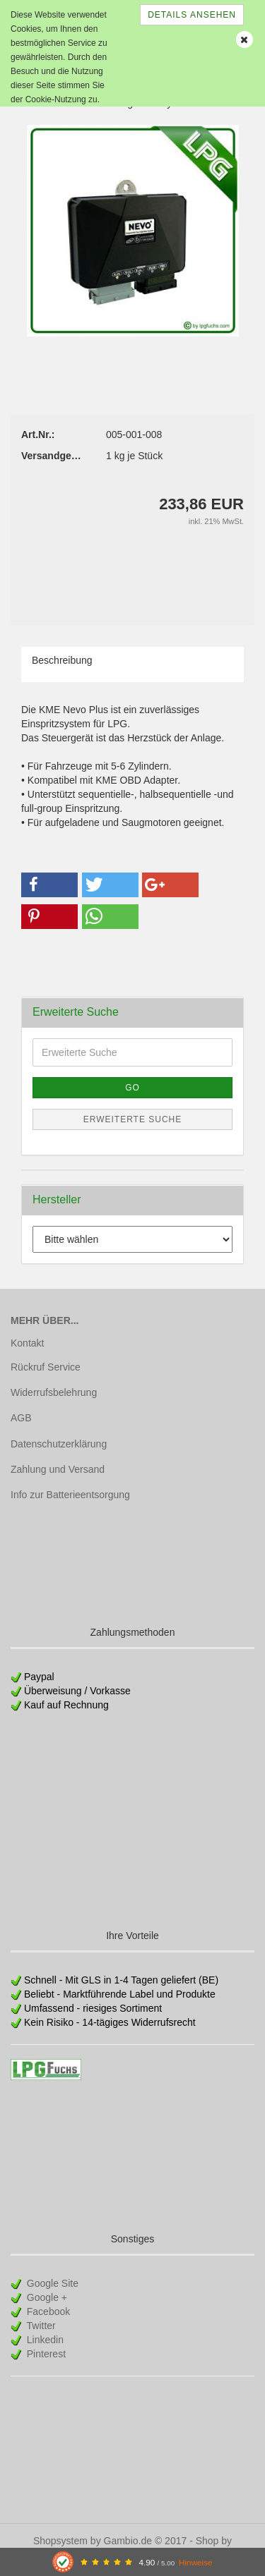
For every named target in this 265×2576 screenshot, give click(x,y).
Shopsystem (60, 2540)
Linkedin (44, 2339)
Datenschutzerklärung (59, 1444)
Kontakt (27, 1343)
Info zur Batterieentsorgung (70, 1494)
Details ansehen (192, 15)
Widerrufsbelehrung (54, 1392)
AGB (21, 1417)
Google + (45, 2297)
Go (132, 1088)
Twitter (40, 2325)
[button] (49, 885)
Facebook (47, 2311)
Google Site (51, 2283)
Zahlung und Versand (58, 1469)
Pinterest (45, 2353)
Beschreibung (62, 660)
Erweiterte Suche (132, 1119)
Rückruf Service (46, 1367)
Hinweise (196, 2562)
